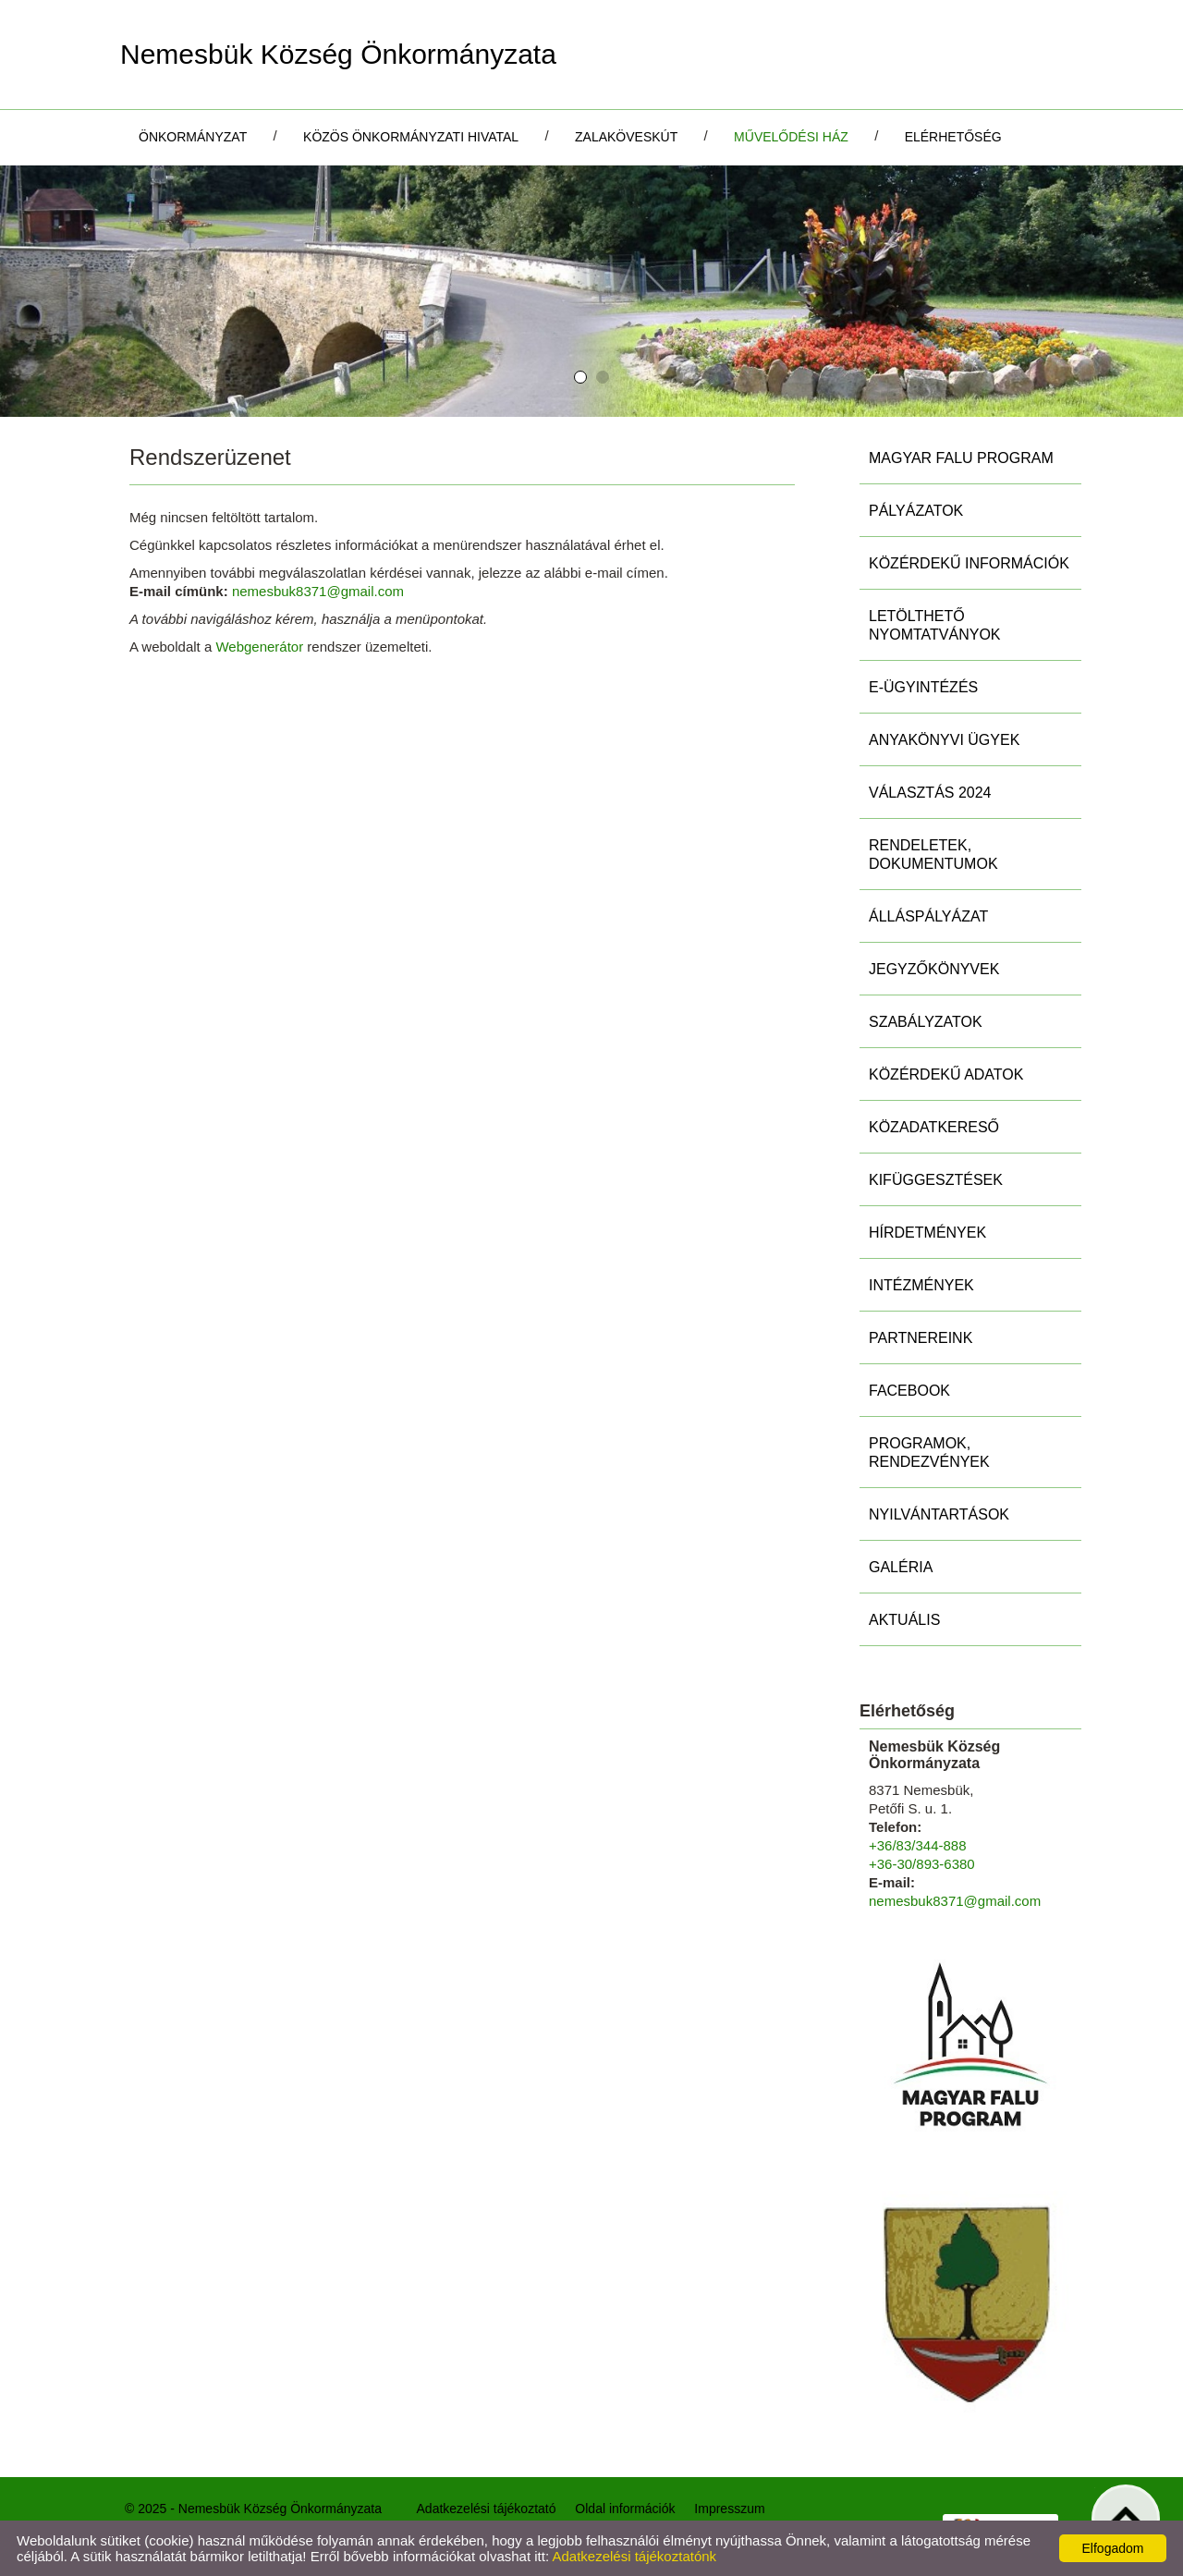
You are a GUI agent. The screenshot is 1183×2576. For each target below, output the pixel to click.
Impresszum (729, 2508)
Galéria (901, 1567)
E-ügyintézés (923, 687)
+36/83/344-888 (918, 1845)
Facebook (909, 1390)
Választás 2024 (930, 792)
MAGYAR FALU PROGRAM (961, 458)
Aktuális (904, 1620)
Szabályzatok (925, 1022)
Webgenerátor (259, 646)
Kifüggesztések (936, 1180)
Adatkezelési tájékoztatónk (634, 2556)
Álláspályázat (928, 916)
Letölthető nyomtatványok (935, 625)
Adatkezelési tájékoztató (486, 2508)
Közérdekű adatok (946, 1074)
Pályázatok (916, 511)
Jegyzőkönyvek (934, 969)
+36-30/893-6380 (922, 1864)
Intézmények (921, 1285)
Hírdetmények (927, 1232)
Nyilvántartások (939, 1514)
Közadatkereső (934, 1127)
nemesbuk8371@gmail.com (318, 591)
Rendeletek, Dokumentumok (933, 854)
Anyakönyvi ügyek (944, 740)
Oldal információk (625, 2508)
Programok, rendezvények (929, 1452)
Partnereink (920, 1338)
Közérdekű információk (969, 563)
